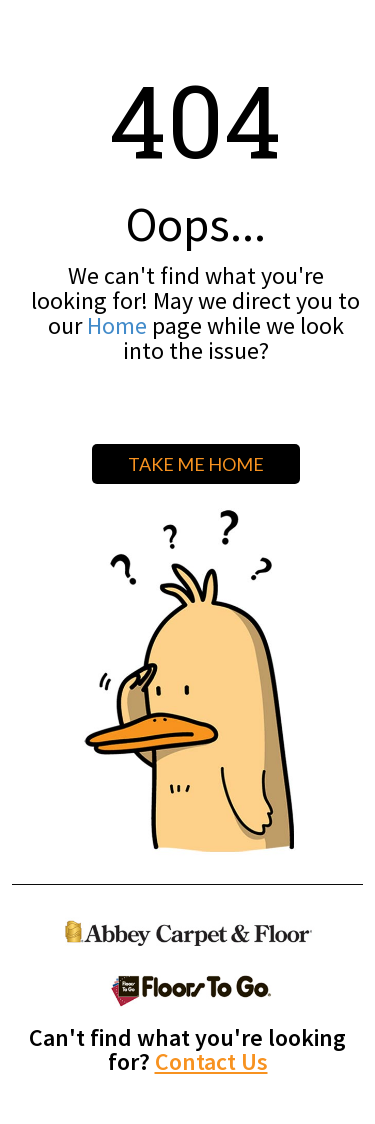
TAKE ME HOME (196, 464)
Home (117, 325)
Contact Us (211, 1061)
